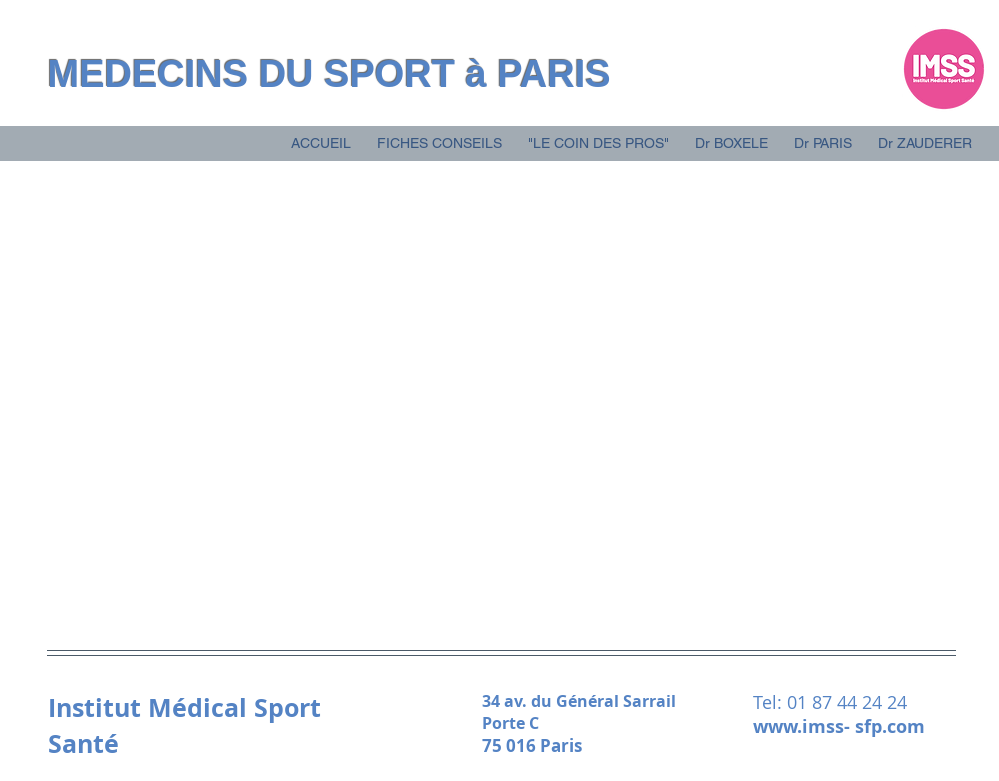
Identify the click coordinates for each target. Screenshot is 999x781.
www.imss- (804, 726)
